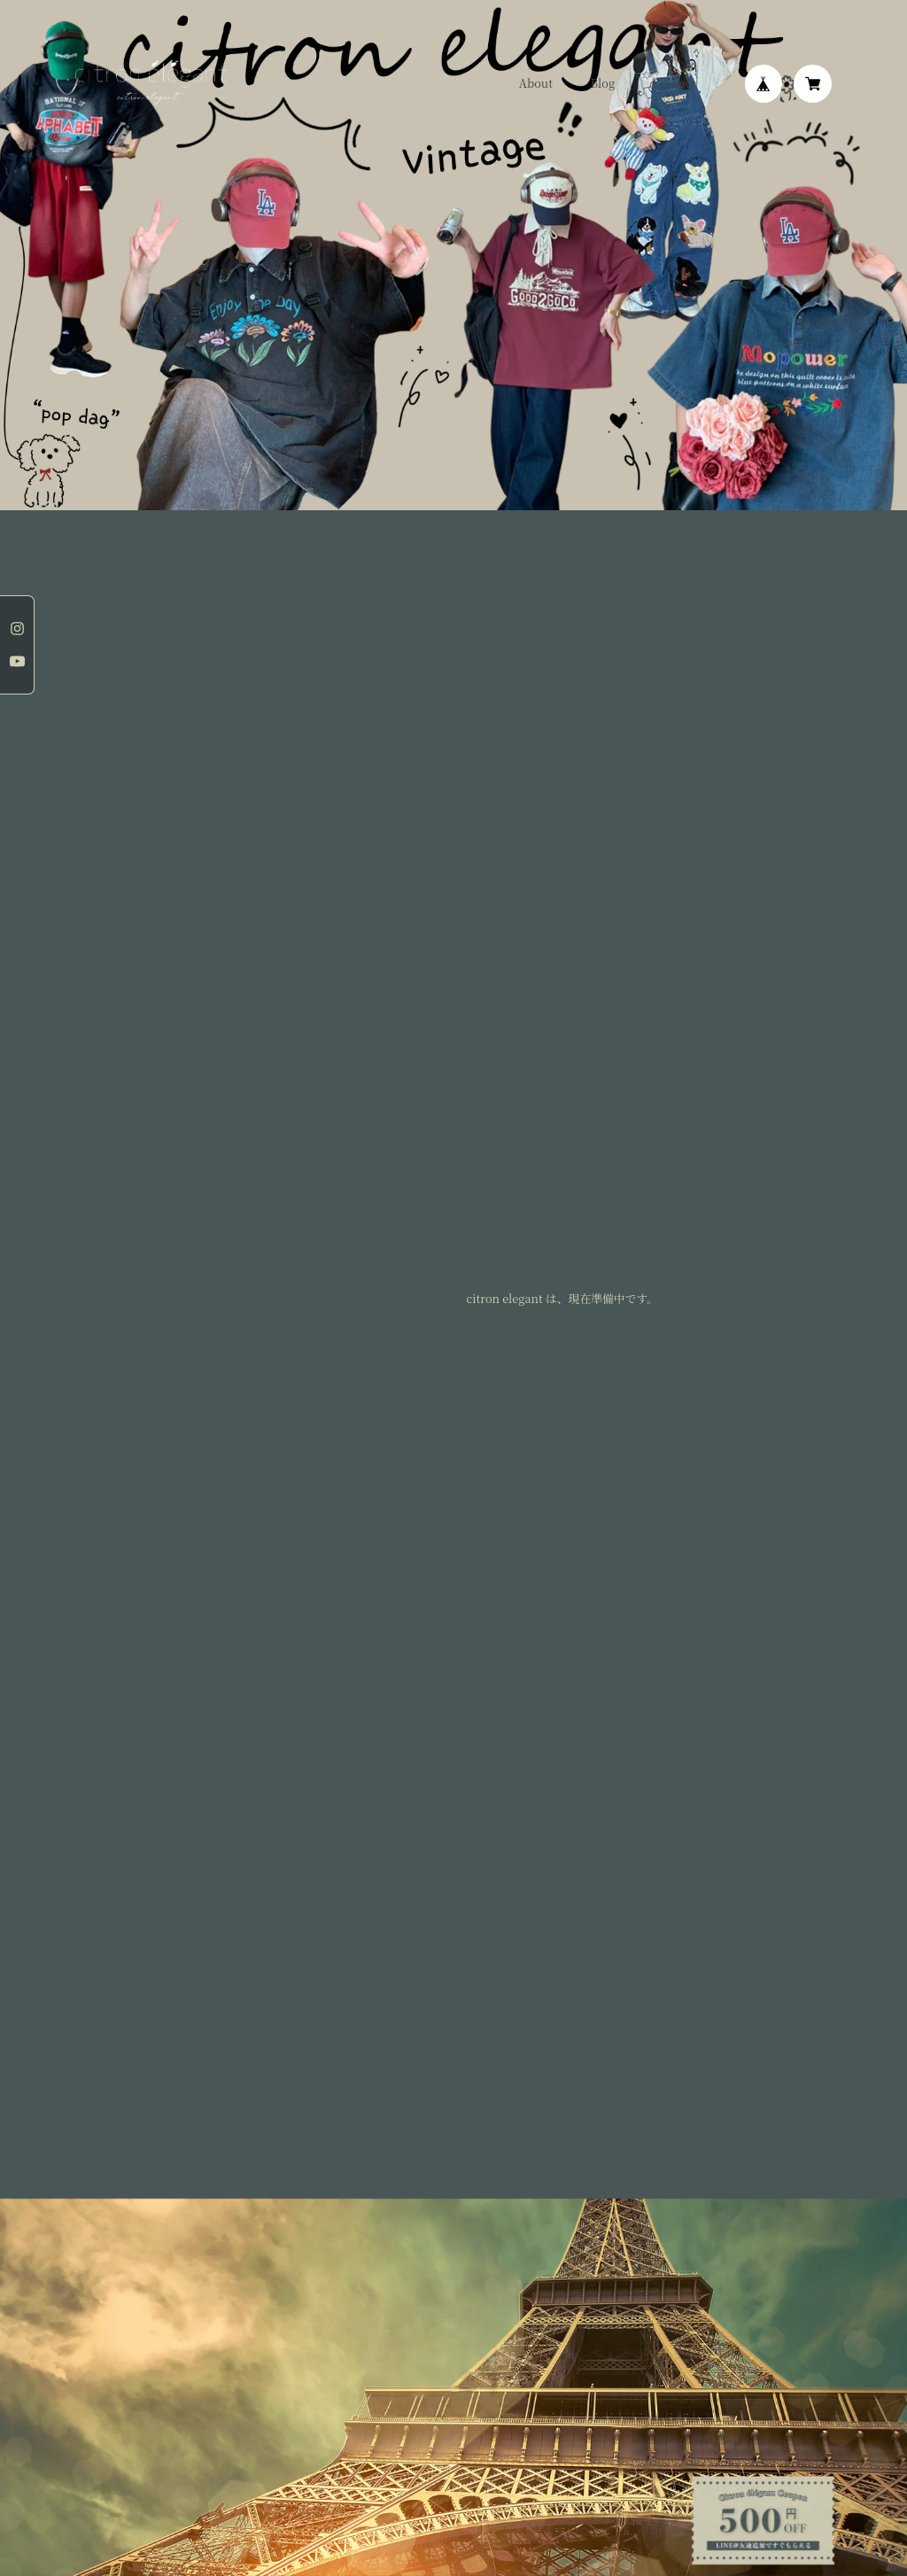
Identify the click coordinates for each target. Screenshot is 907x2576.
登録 (453, 2035)
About (536, 83)
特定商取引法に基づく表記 (219, 2155)
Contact (674, 83)
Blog (603, 83)
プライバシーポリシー (113, 2155)
